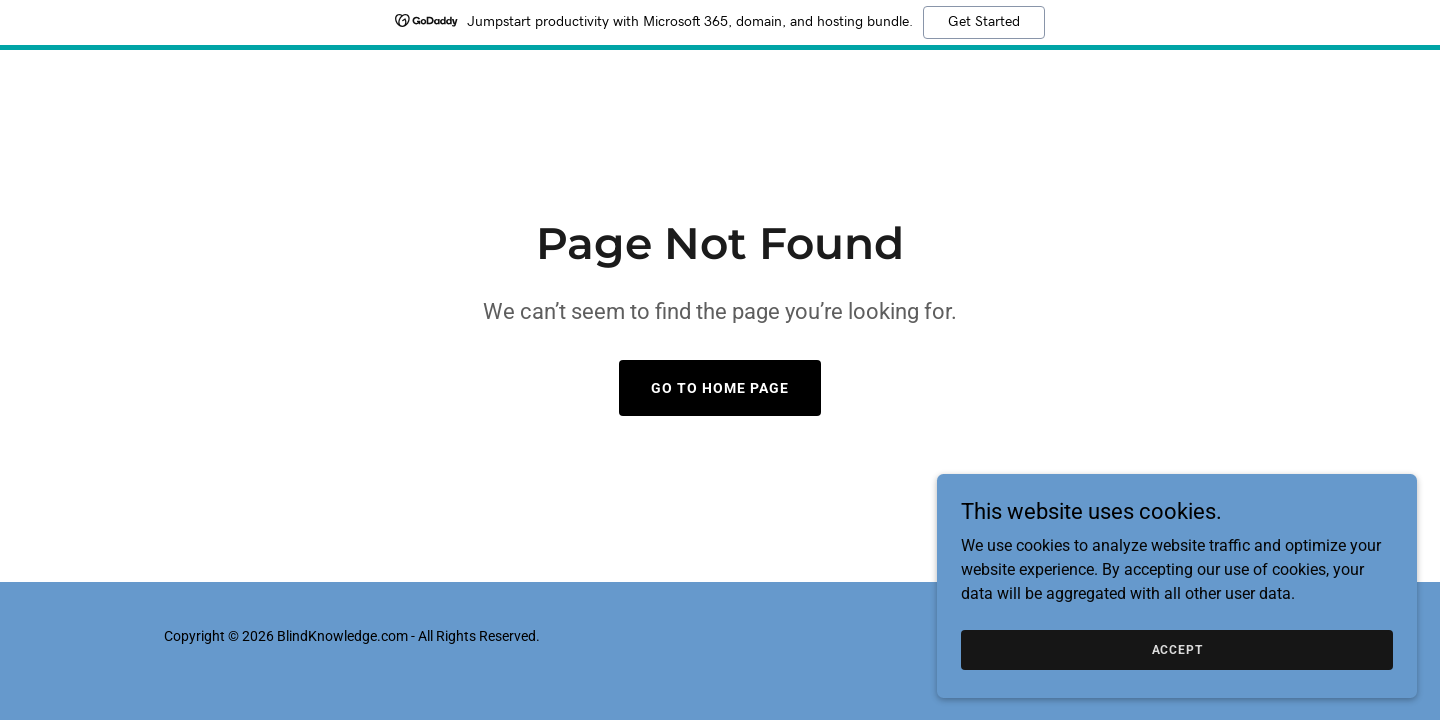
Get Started (984, 22)
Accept (1215, 648)
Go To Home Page (720, 388)
